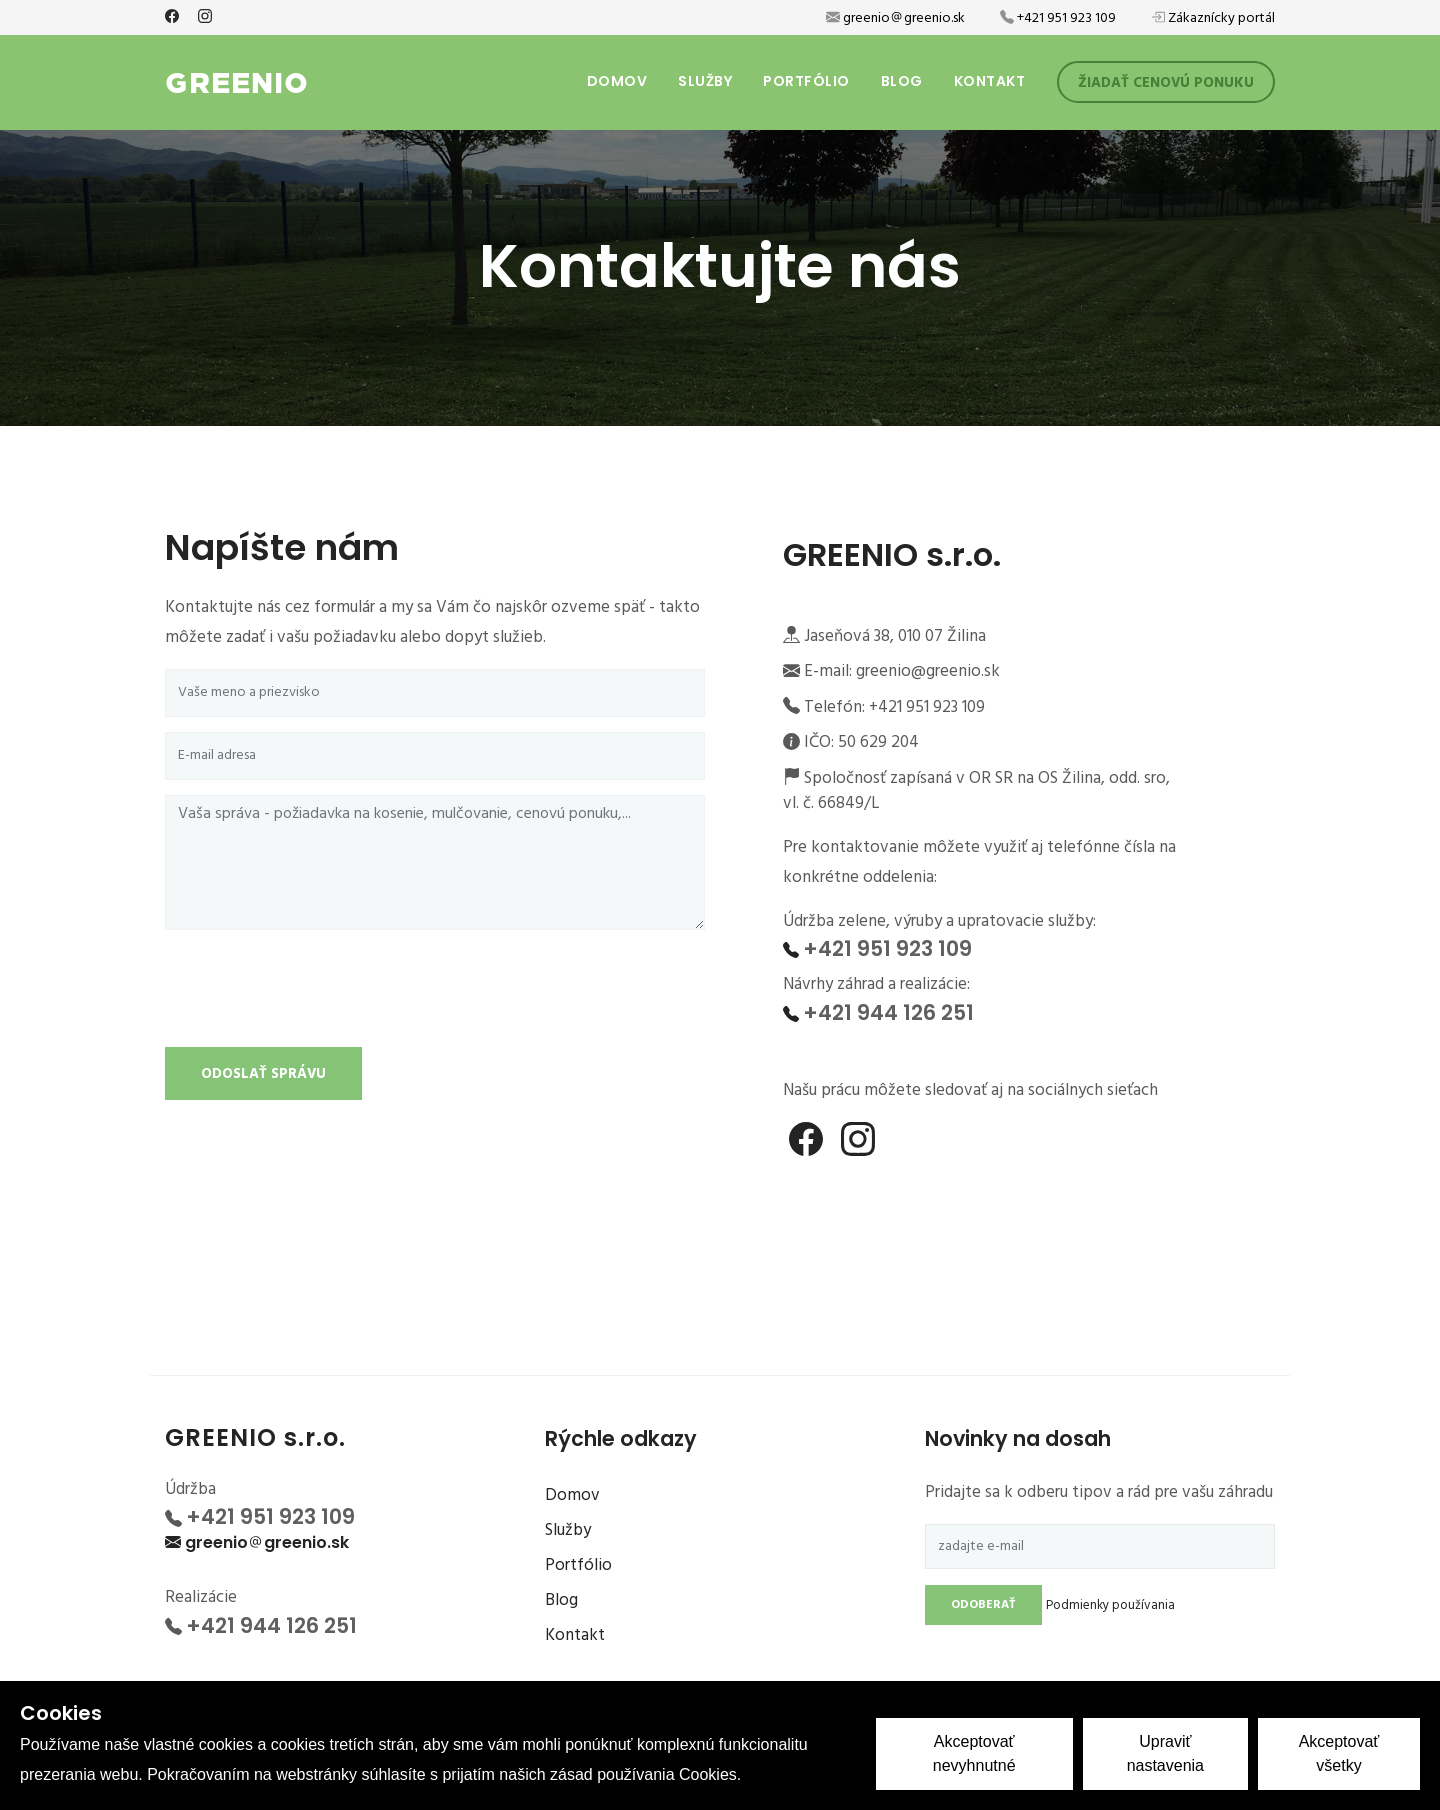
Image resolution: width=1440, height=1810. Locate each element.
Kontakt (990, 81)
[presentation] (317, 993)
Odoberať (983, 1605)
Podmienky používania (1110, 1605)
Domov (617, 81)
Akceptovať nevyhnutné (974, 1753)
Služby (705, 81)
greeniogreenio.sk (267, 1542)
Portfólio (806, 81)
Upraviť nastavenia (1165, 1753)
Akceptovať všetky (1339, 1753)
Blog (902, 81)
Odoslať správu (263, 1074)
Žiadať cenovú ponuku (1166, 83)
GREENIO (237, 80)
